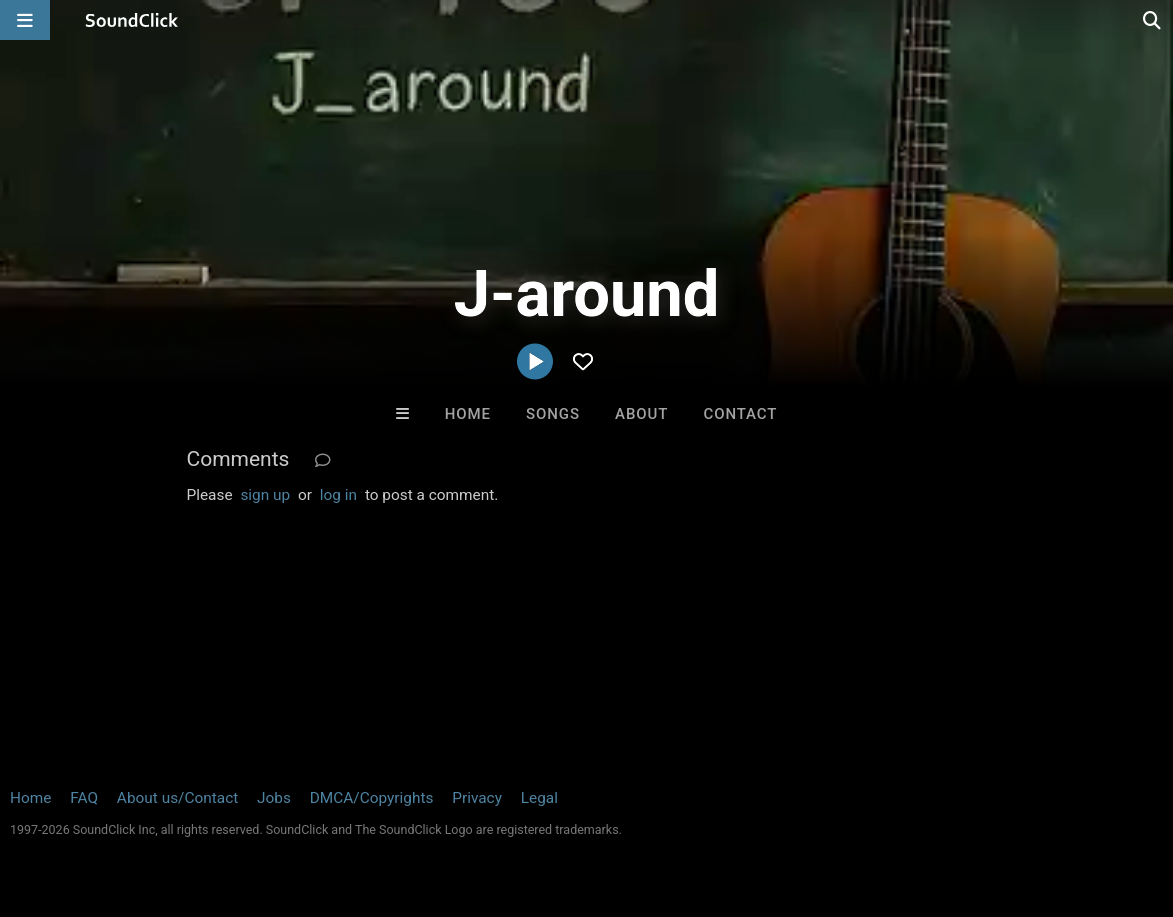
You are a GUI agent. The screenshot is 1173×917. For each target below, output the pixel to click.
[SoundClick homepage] (132, 20)
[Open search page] (1153, 20)
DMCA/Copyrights (372, 798)
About (641, 414)
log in (338, 495)
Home (468, 414)
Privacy (477, 798)
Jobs (274, 798)
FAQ (84, 798)
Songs (553, 414)
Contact (741, 414)
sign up (265, 495)
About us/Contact (177, 798)
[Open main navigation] (25, 20)
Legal (539, 798)
